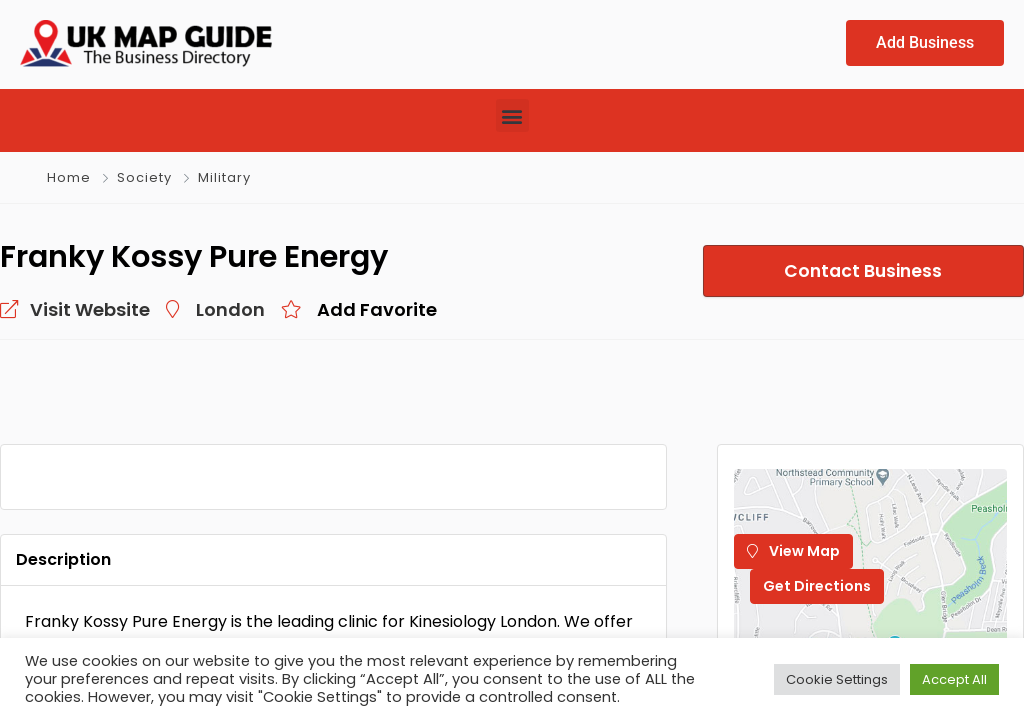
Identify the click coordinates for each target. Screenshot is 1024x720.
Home (69, 177)
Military (224, 177)
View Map (793, 551)
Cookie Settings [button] (837, 679)
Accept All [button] (954, 679)
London (230, 309)
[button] (512, 115)
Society (144, 177)
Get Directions (817, 586)
